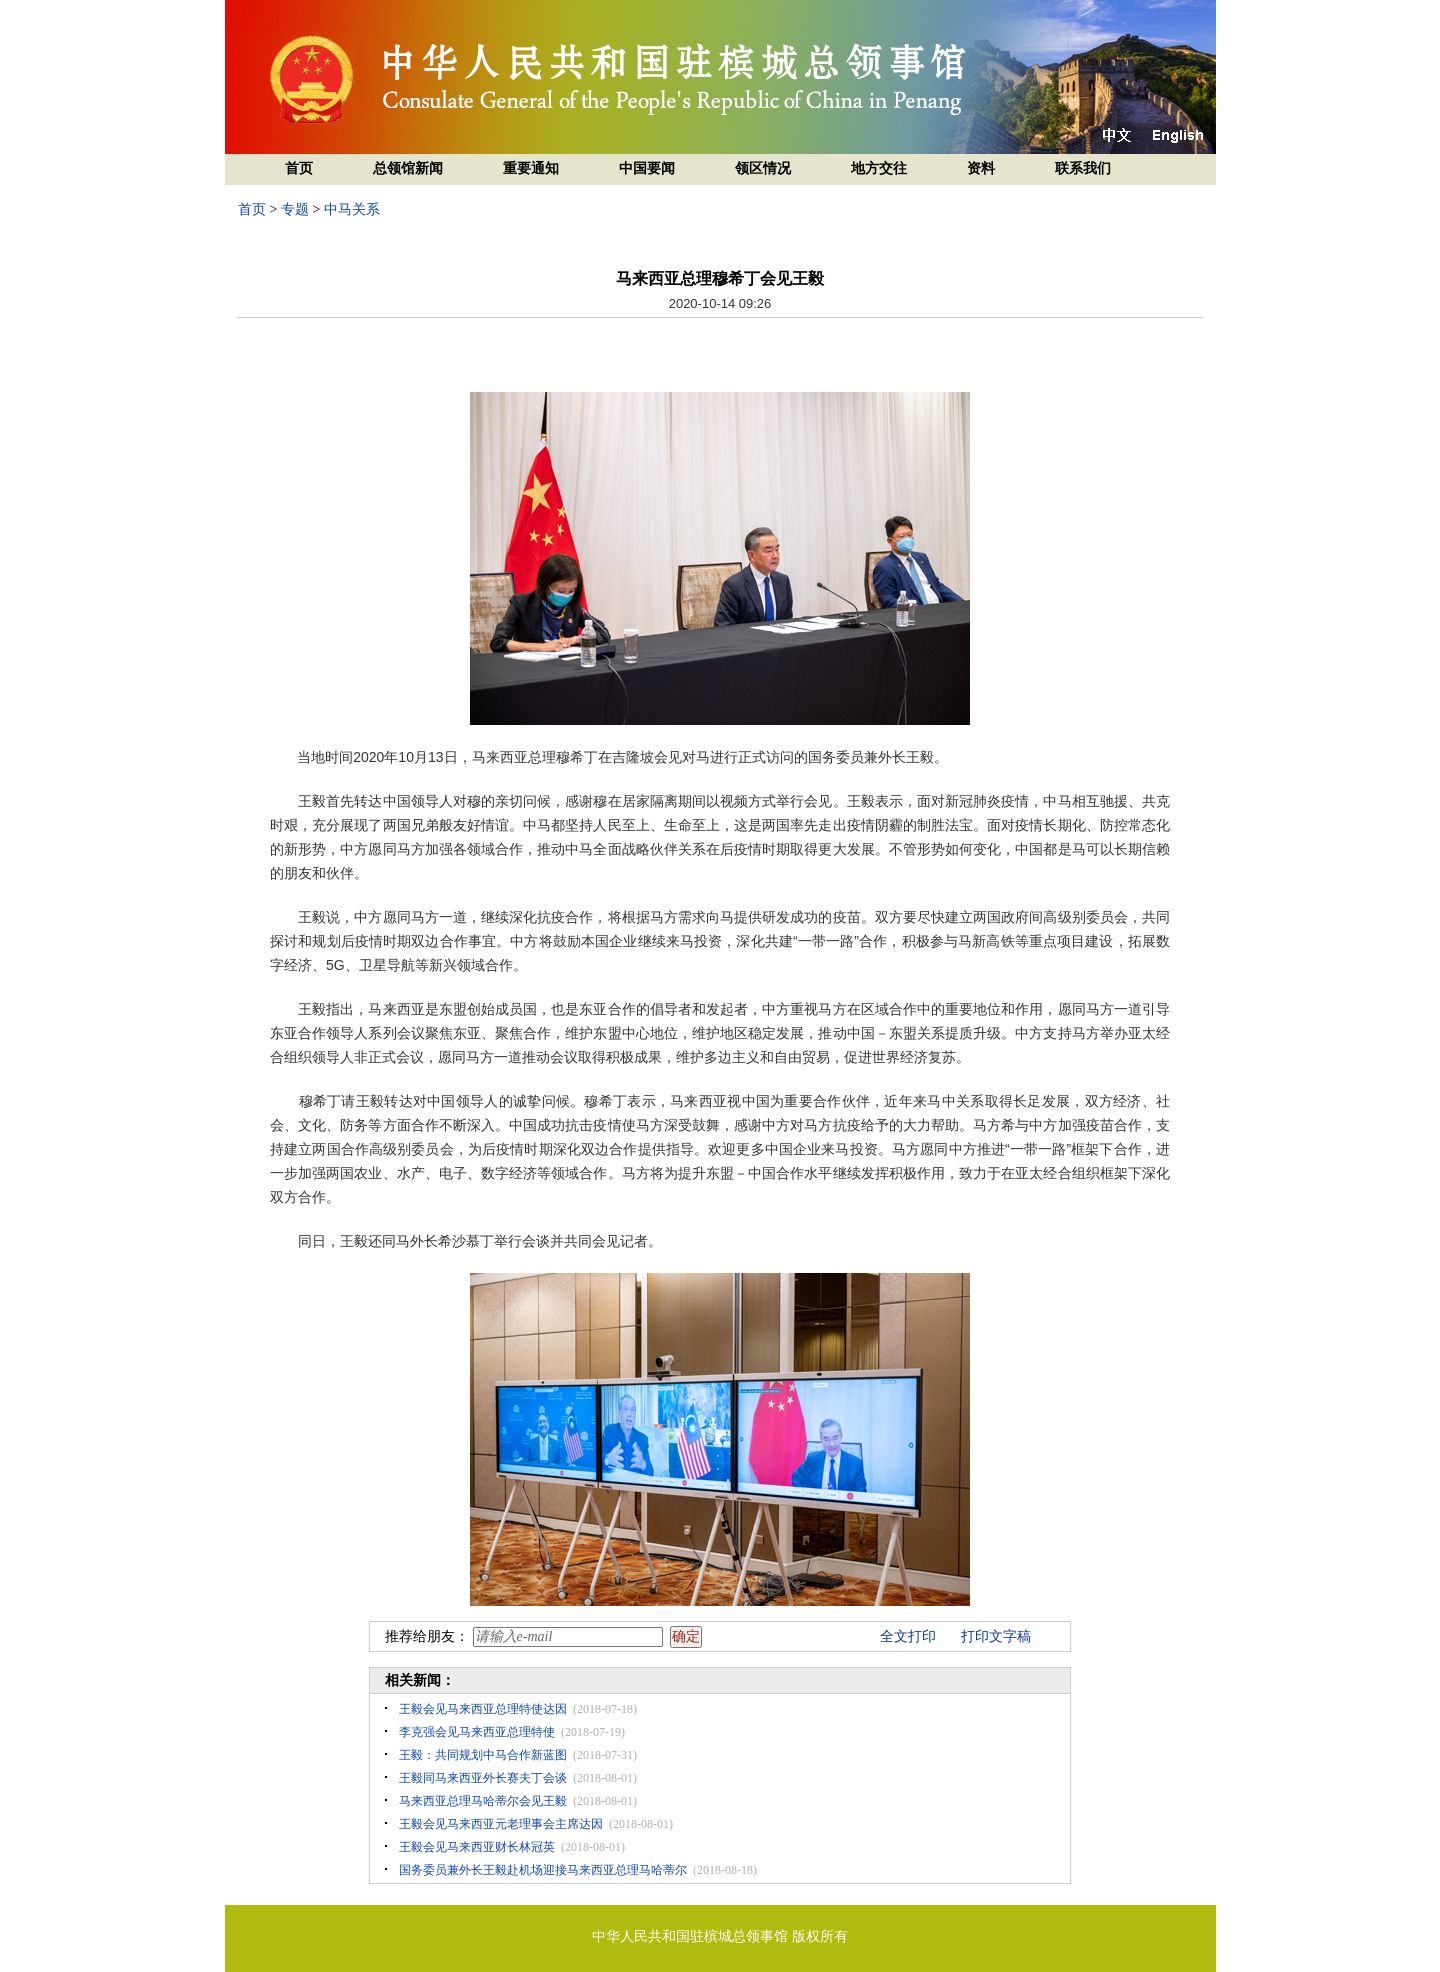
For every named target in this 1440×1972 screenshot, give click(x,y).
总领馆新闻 (408, 168)
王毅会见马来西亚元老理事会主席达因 (501, 1824)
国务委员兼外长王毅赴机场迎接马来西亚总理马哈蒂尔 (543, 1870)
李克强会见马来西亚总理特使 (477, 1732)
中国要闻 (647, 168)
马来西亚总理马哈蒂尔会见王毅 (483, 1801)
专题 (295, 209)
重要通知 (531, 168)
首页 (299, 168)
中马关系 (352, 209)
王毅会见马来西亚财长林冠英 (477, 1847)
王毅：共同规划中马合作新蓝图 (483, 1755)
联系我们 (1083, 168)
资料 (981, 168)
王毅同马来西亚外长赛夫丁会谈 (483, 1778)
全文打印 (908, 1636)
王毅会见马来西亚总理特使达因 (483, 1709)
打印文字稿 (996, 1636)
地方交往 (879, 168)
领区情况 (763, 168)
